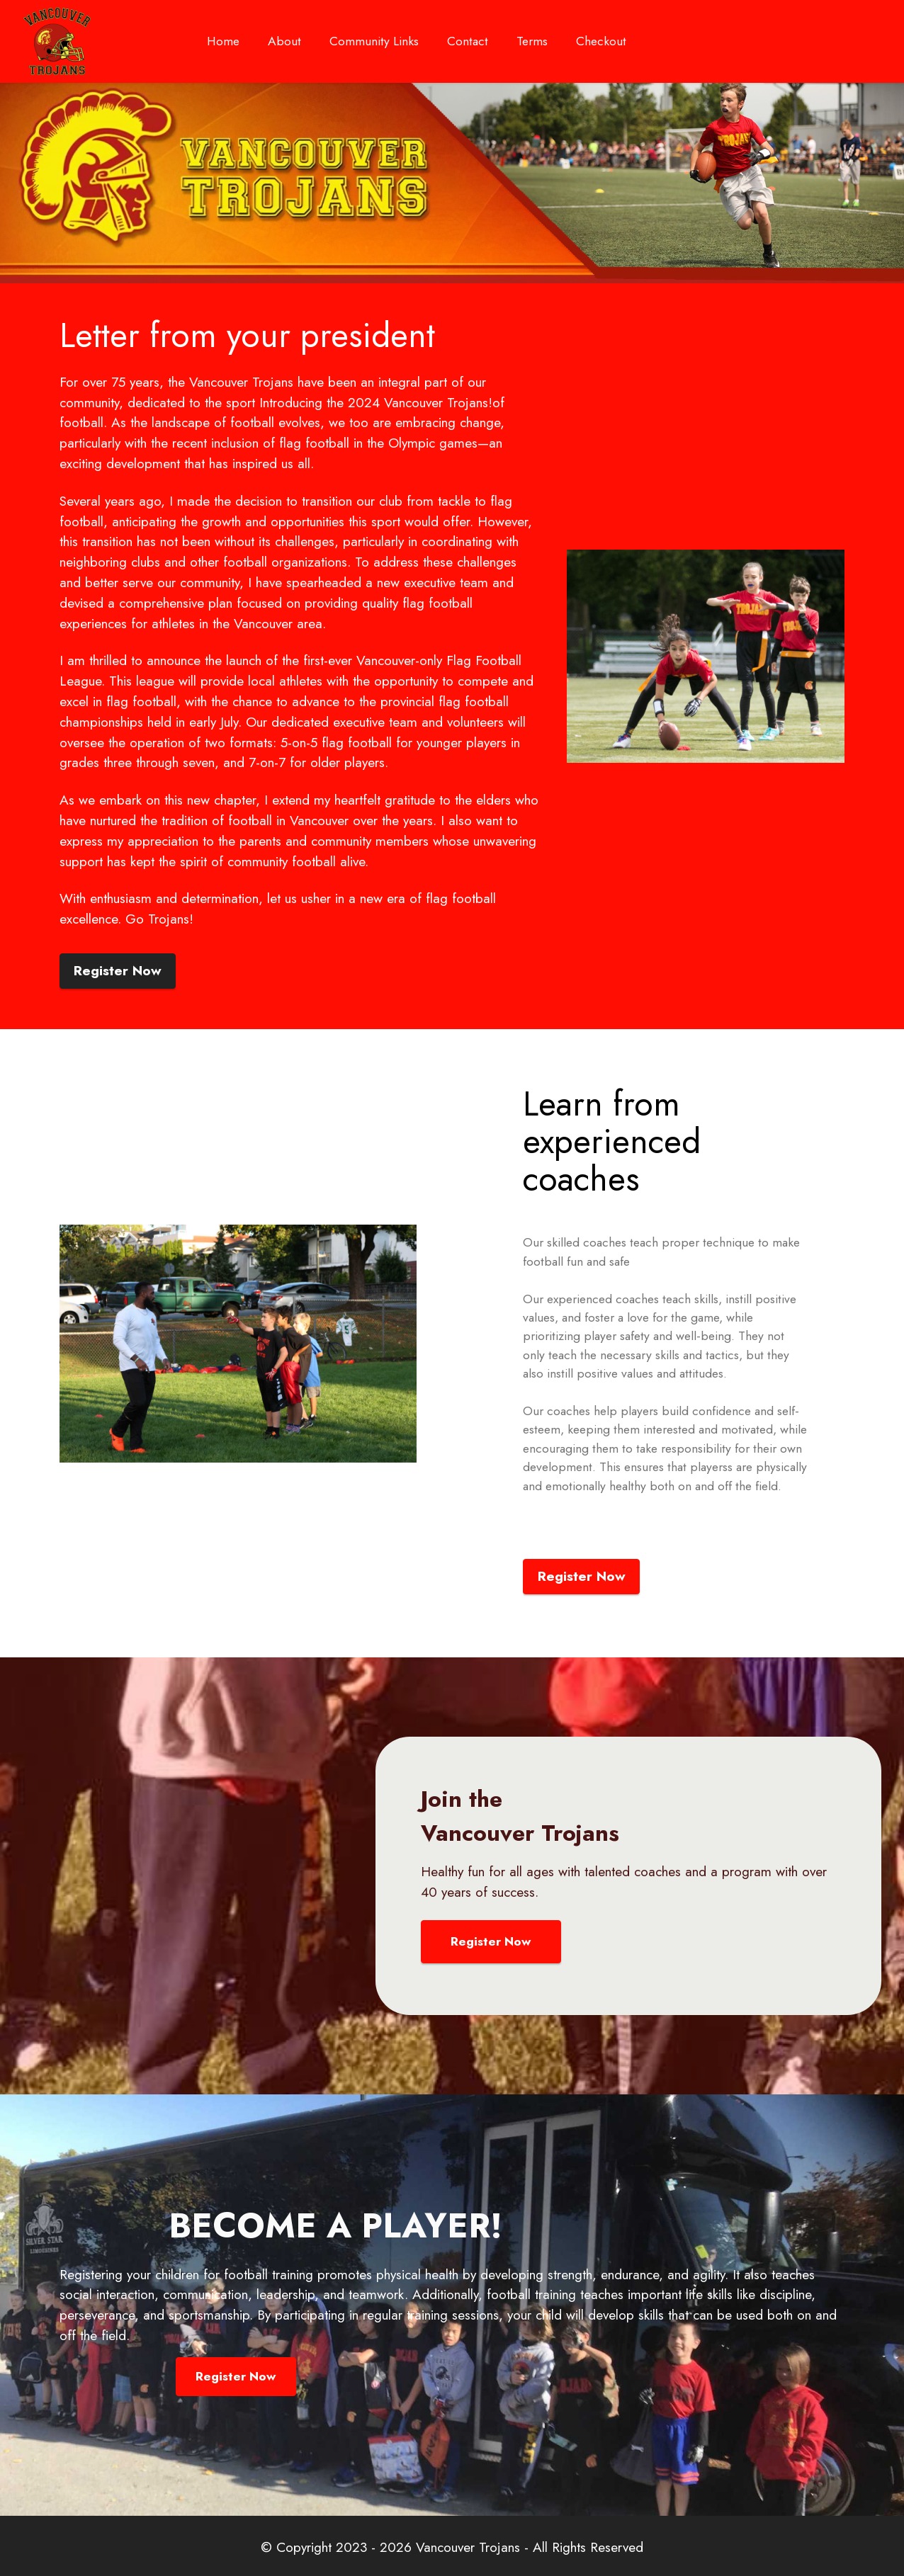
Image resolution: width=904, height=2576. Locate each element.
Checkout (601, 41)
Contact (467, 41)
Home (223, 45)
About (284, 45)
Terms (532, 41)
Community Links (374, 45)
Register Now (118, 970)
